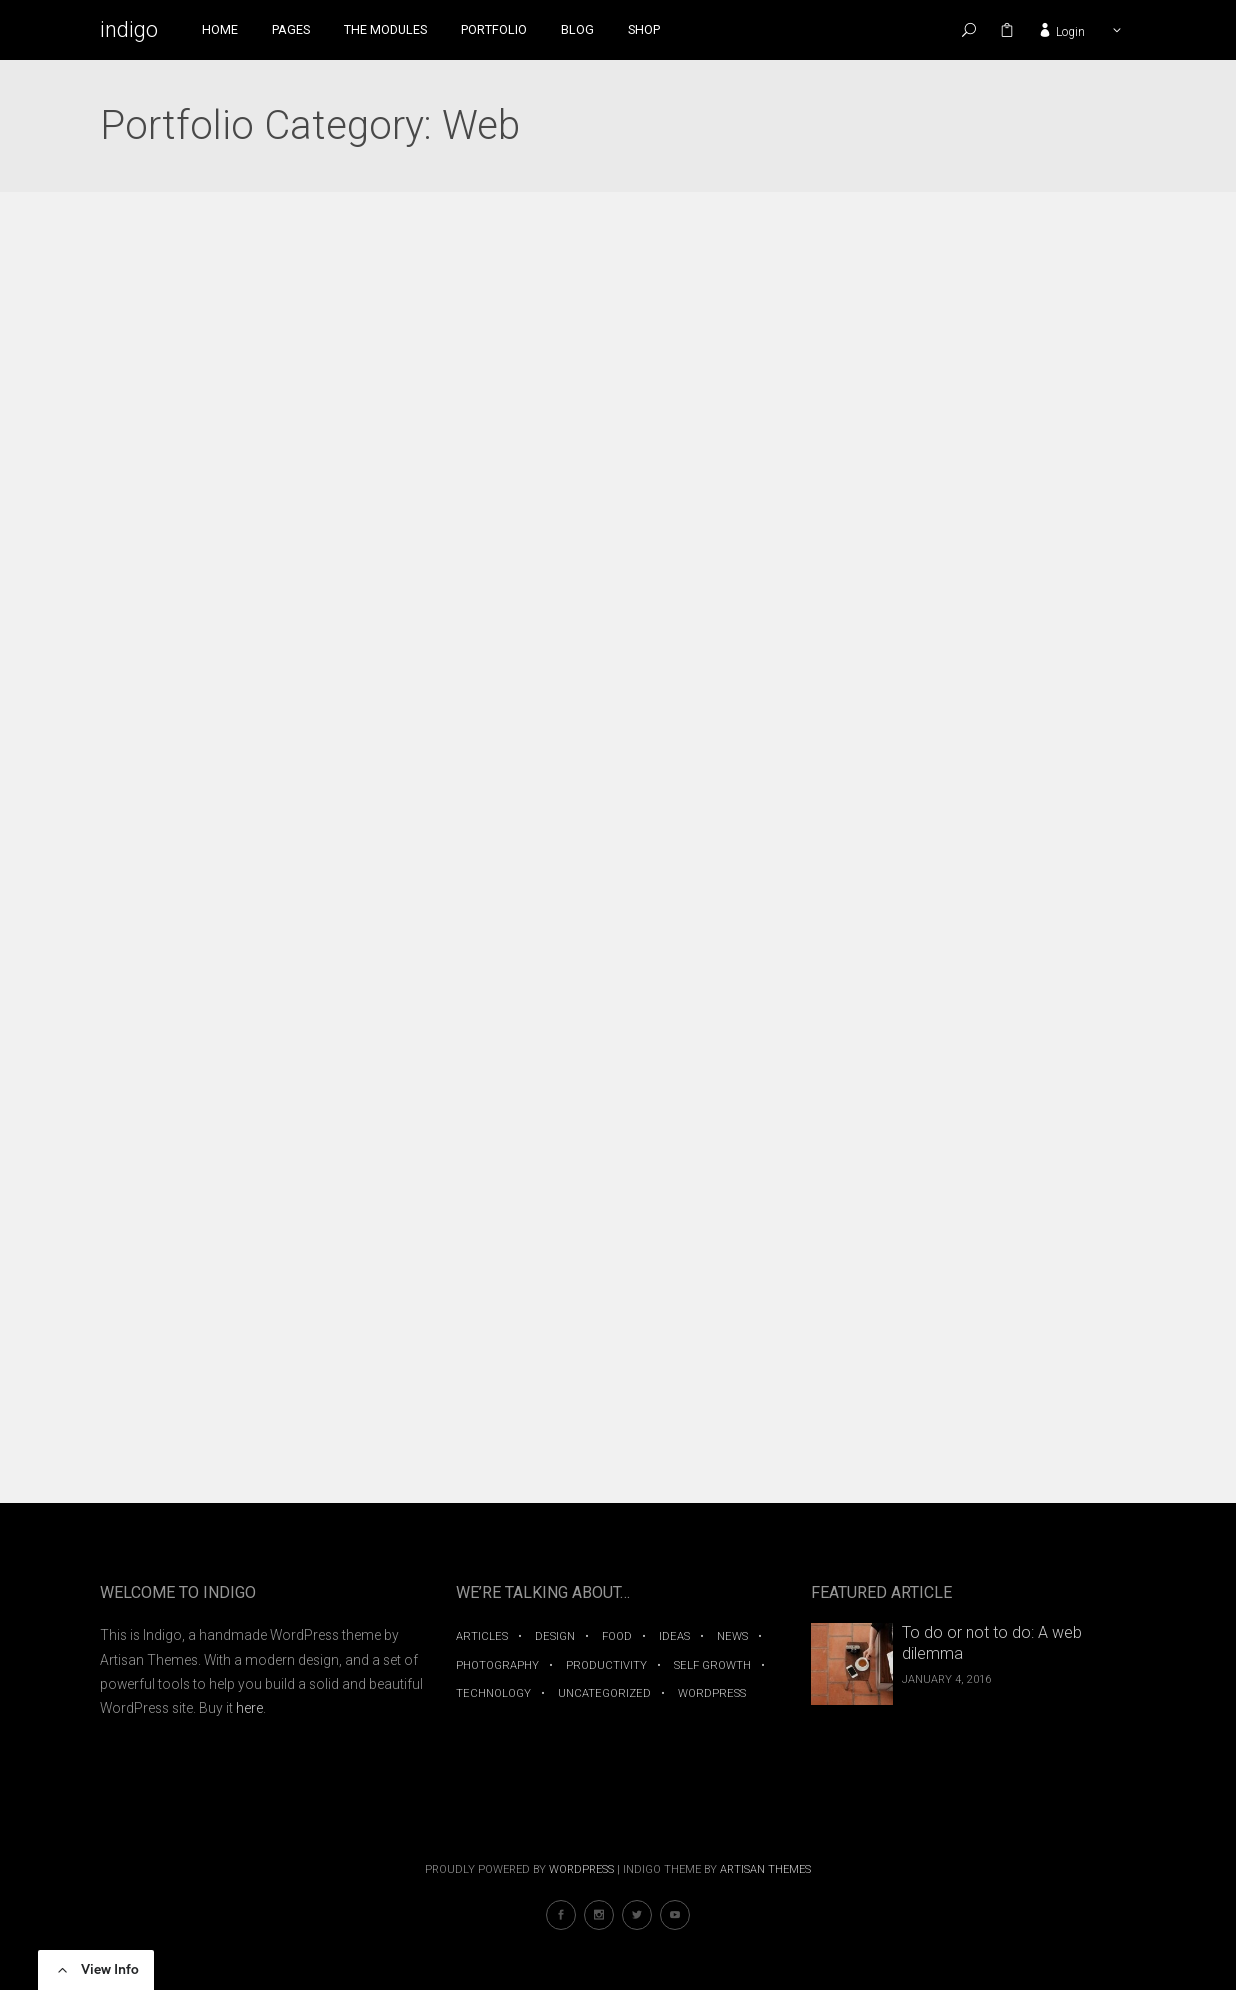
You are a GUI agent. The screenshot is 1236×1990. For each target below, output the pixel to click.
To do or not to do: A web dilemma (992, 1643)
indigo (129, 29)
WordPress (581, 1869)
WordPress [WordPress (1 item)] (712, 1693)
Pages (291, 29)
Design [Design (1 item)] (555, 1636)
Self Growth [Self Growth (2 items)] (712, 1665)
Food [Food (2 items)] (617, 1636)
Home (220, 29)
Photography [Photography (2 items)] (497, 1665)
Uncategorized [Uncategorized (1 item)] (604, 1693)
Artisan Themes (765, 1869)
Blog (577, 29)
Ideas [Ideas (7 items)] (674, 1636)
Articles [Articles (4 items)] (482, 1636)
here (249, 1708)
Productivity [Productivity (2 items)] (606, 1665)
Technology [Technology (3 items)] (493, 1693)
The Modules (385, 29)
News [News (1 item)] (732, 1636)
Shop (644, 29)
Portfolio (494, 29)
